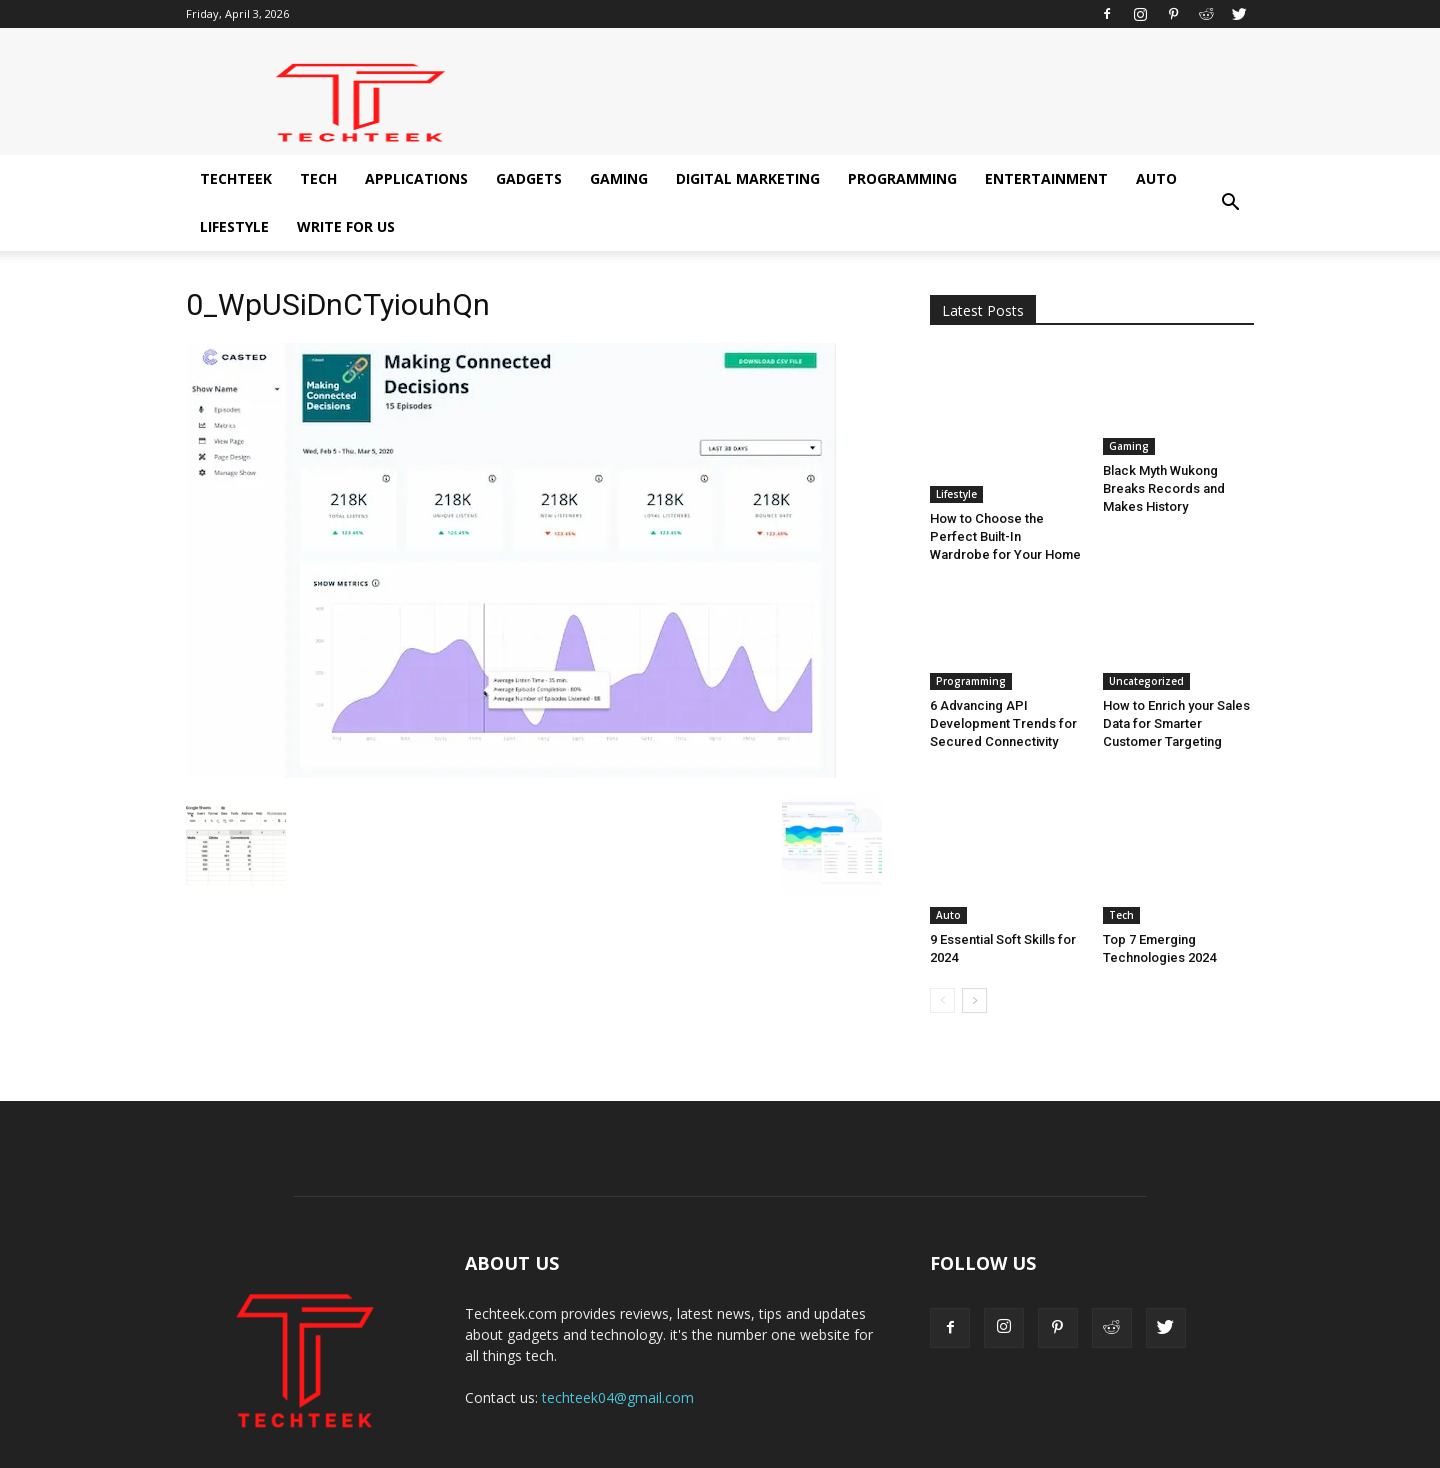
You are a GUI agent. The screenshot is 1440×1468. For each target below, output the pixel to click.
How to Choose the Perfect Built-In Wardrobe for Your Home (1005, 488)
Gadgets (529, 178)
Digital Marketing (748, 178)
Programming (902, 178)
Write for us (346, 226)
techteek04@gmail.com (618, 1303)
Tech (318, 178)
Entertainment (1046, 178)
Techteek (236, 178)
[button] (1230, 203)
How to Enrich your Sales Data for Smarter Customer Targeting (1176, 675)
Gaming (619, 178)
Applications (416, 178)
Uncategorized (1146, 633)
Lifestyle (234, 226)
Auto (1156, 178)
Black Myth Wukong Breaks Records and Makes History (1164, 488)
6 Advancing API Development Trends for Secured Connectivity (1003, 675)
